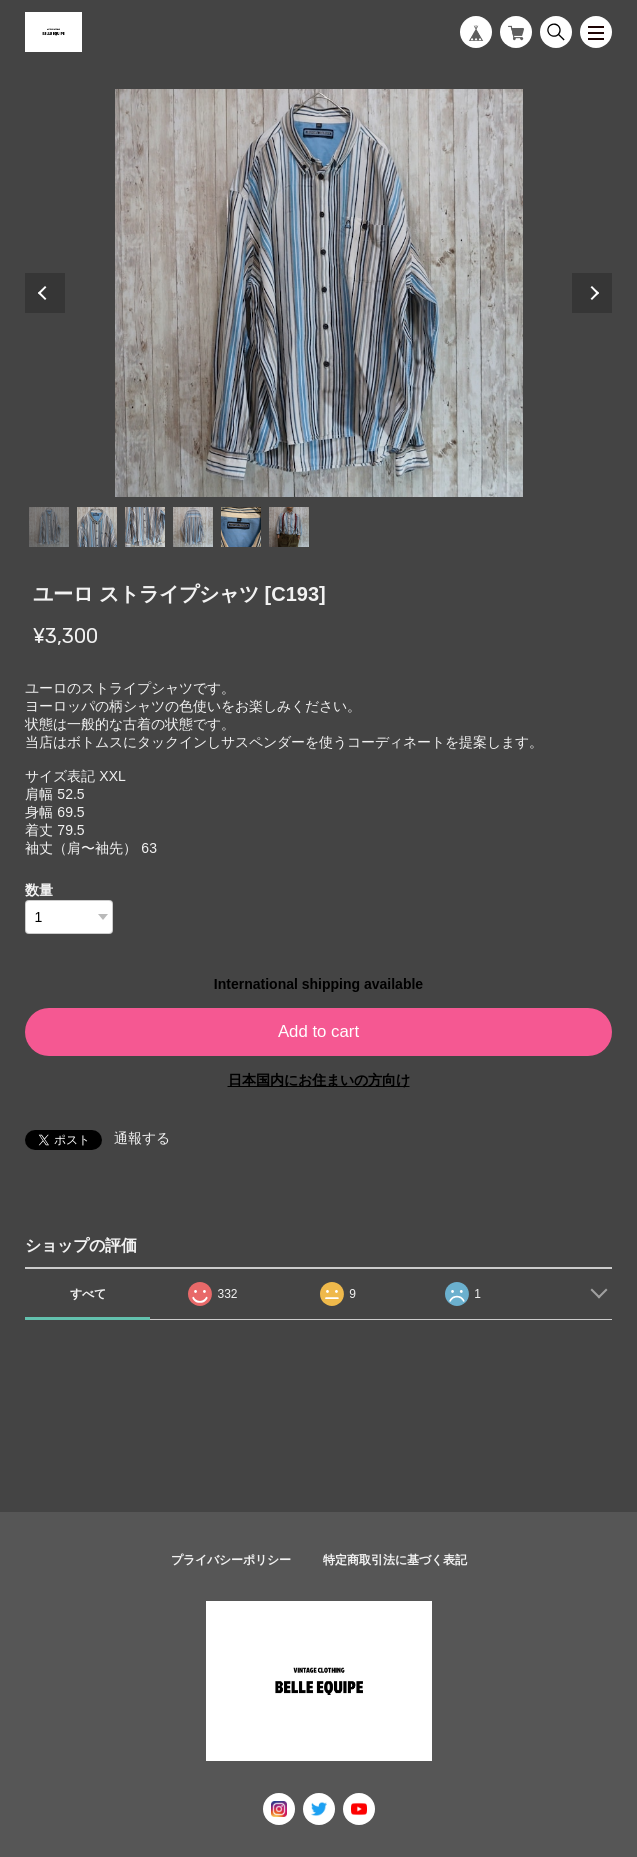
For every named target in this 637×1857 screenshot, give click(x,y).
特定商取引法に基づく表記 (395, 1560)
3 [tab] (145, 527)
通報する (142, 1138)
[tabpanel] (318, 293)
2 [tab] (97, 527)
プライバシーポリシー (231, 1560)
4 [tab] (193, 527)
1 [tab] (49, 527)
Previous (45, 293)
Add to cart (318, 1031)
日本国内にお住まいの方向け (319, 1080)
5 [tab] (241, 527)
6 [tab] (289, 527)
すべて (88, 1294)
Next (592, 293)
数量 (39, 890)
